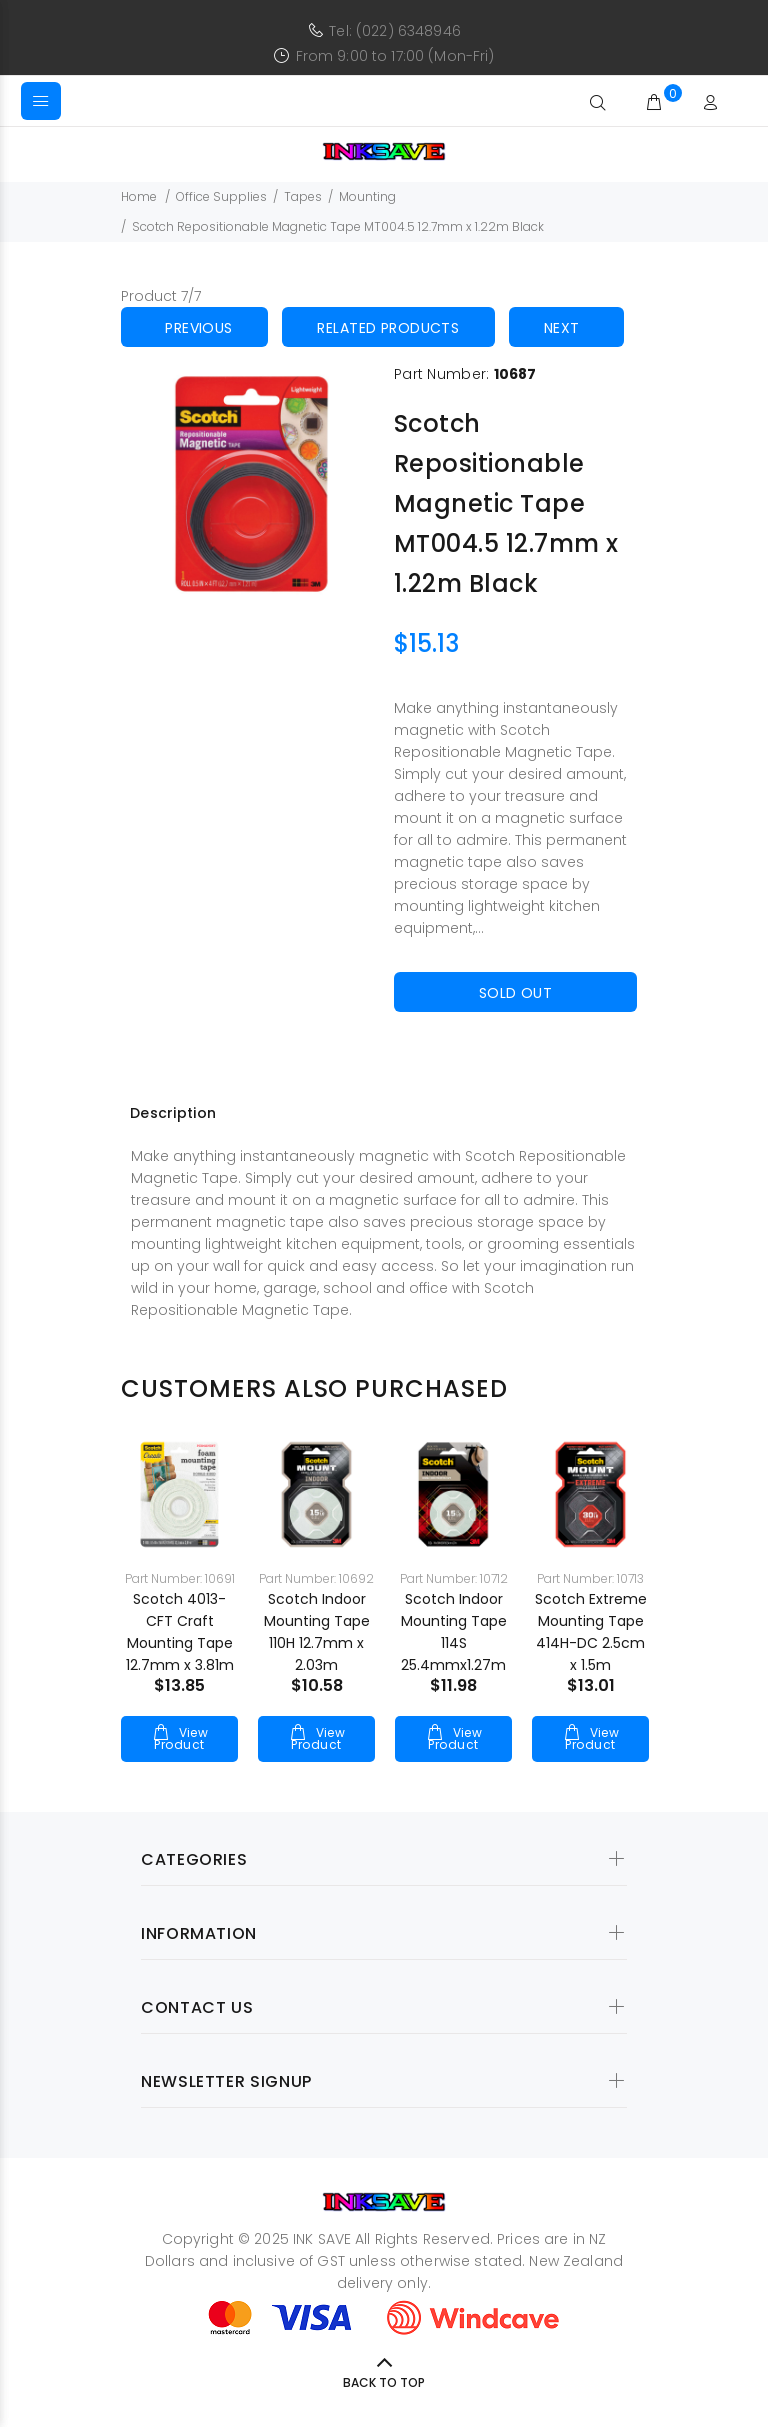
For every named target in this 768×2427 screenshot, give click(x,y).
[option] (179, 1579)
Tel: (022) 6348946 (395, 31)
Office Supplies (221, 196)
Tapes (303, 196)
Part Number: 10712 (454, 1578)
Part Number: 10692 (316, 1578)
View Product (181, 1738)
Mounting (367, 196)
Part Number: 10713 (590, 1578)
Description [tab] (173, 1113)
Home (139, 196)
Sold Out (515, 993)
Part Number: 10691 (180, 1578)
